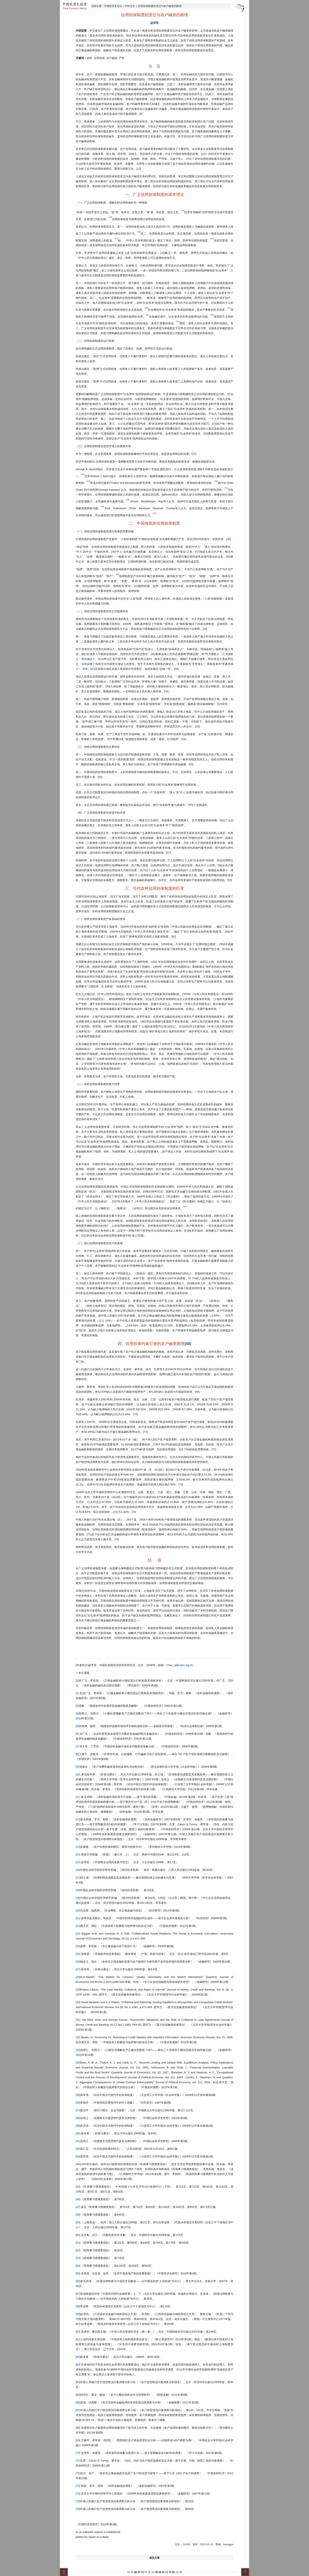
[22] (78, 1925)
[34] (78, 2062)
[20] (78, 1910)
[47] (92, 668)
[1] (168, 84)
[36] (113, 551)
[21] (78, 1918)
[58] (220, 865)
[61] (181, 1026)
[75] (89, 1534)
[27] (194, 453)
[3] (206, 94)
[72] (213, 1449)
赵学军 (154, 22)
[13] (138, 168)
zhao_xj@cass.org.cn (180, 1665)
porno (79, 2537)
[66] (78, 1293)
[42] (184, 581)
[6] (164, 104)
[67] (78, 1330)
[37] (197, 551)
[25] (214, 423)
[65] (150, 1288)
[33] (78, 2050)
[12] (220, 163)
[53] (197, 726)
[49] (108, 686)
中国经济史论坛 (113, 6)
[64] (189, 1283)
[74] (133, 1511)
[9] (141, 113)
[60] (173, 936)
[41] (146, 581)
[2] (190, 89)
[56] (100, 777)
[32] (78, 2037)
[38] (228, 556)
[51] (219, 704)
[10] (203, 153)
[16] (78, 1869)
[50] (166, 691)
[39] (130, 561)
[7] (91, 108)
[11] (78, 163)
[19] (162, 252)
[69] (197, 1391)
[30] (78, 2002)
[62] (78, 2356)
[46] (84, 663)
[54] (183, 739)
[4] (151, 99)
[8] (96, 113)
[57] (168, 852)
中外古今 (130, 6)
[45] (153, 654)
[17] (78, 1877)
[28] (78, 1977)
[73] (180, 1484)
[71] (145, 1431)
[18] (78, 1890)
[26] (206, 433)
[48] (176, 668)
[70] (135, 1414)
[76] (116, 1539)
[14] (78, 1854)
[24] (78, 1946)
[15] (78, 1862)
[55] (191, 764)
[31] (78, 2019)
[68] (78, 2427)
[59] (229, 880)
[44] (205, 628)
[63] (186, 1230)
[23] (78, 1933)
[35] (228, 539)
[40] (78, 2133)
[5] (88, 104)
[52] (153, 716)
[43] (136, 586)
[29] (78, 1989)
